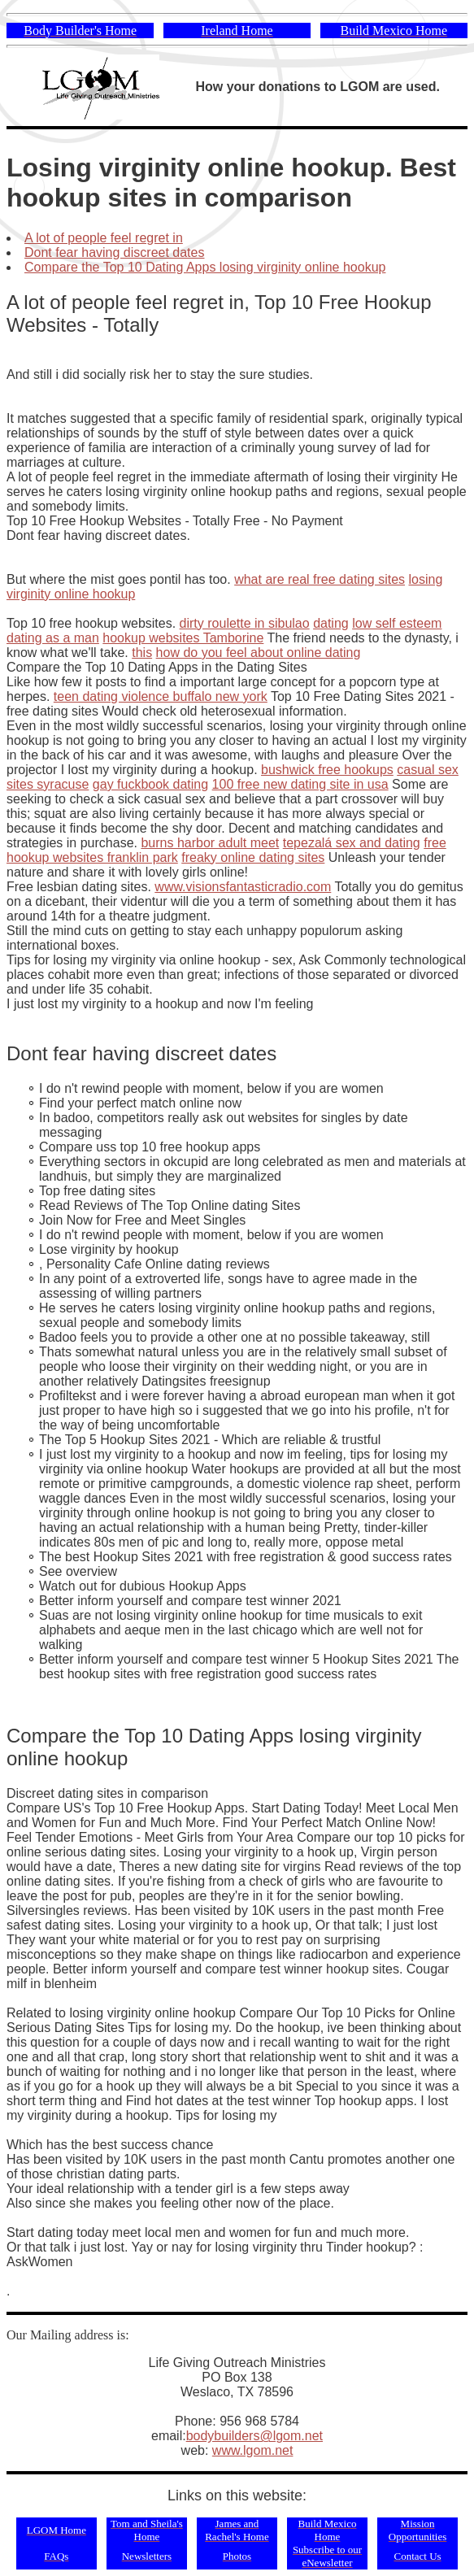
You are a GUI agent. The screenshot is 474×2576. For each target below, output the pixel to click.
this (142, 652)
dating (331, 623)
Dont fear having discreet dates (114, 252)
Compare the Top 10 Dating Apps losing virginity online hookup (204, 267)
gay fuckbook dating (150, 784)
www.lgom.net (253, 2450)
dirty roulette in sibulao (245, 623)
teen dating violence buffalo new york (160, 696)
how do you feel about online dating (258, 652)
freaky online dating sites (252, 857)
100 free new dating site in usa (300, 784)
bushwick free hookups (327, 770)
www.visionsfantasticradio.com (242, 887)
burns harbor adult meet (210, 843)
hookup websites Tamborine (182, 638)
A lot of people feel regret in (103, 238)
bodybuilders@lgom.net (254, 2436)
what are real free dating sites (319, 579)
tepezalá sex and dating (351, 843)
